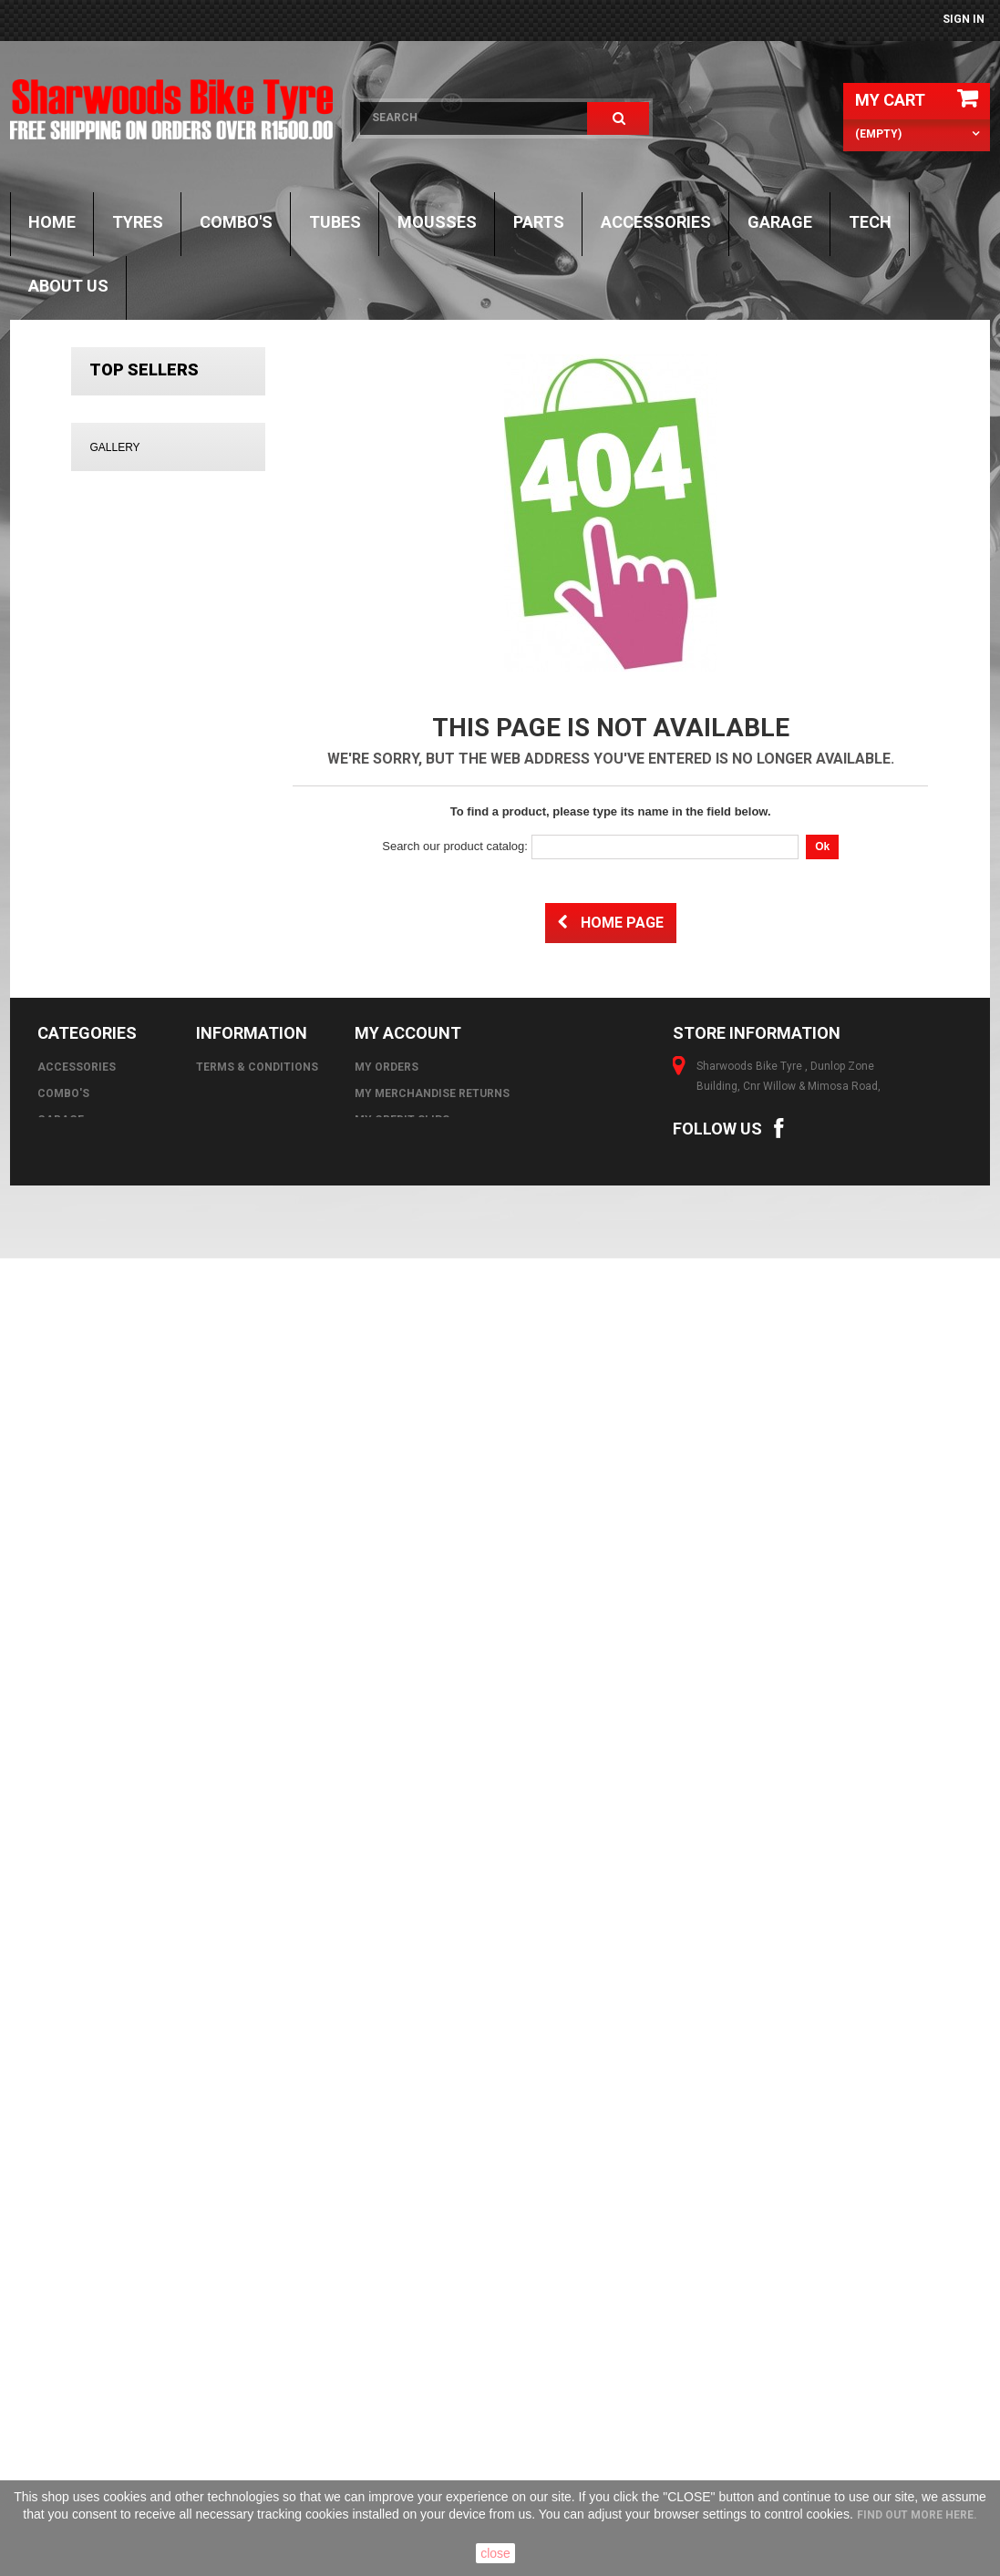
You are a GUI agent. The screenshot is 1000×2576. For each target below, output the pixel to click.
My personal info (409, 2386)
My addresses (397, 2360)
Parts (538, 221)
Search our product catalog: (455, 846)
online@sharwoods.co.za (795, 2380)
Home (52, 221)
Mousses (437, 221)
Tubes (335, 221)
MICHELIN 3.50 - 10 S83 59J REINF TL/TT (221, 435)
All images (168, 2131)
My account (408, 2246)
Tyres (137, 221)
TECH (870, 221)
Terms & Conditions (257, 2280)
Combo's (236, 221)
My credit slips (402, 2333)
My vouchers (395, 2413)
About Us (68, 285)
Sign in (964, 19)
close (495, 2553)
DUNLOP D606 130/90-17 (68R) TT (219, 1003)
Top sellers (144, 369)
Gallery (114, 1187)
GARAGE (779, 221)
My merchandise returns (432, 2307)
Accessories (656, 221)
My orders (386, 2280)
